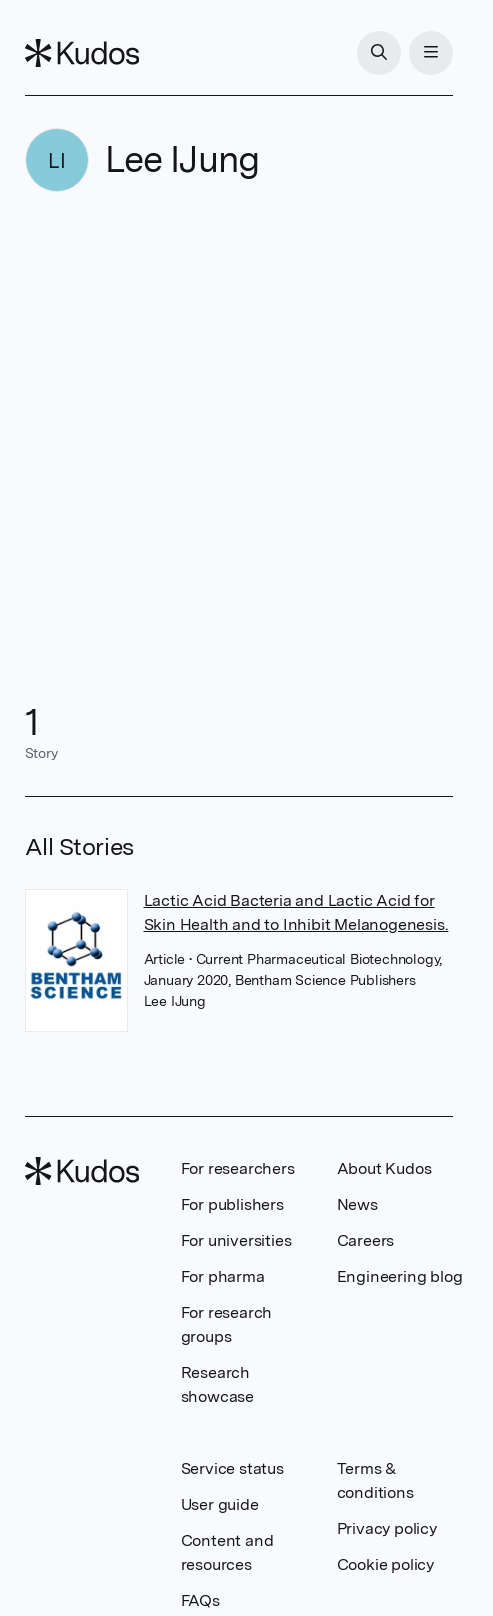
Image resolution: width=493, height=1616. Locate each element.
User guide (220, 1504)
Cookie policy (385, 1564)
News (357, 1204)
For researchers (238, 1168)
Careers (366, 1240)
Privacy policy (387, 1528)
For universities (236, 1240)
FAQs (200, 1600)
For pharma (223, 1276)
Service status (232, 1468)
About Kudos (384, 1168)
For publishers (232, 1204)
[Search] (379, 53)
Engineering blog (400, 1276)
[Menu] (431, 53)
